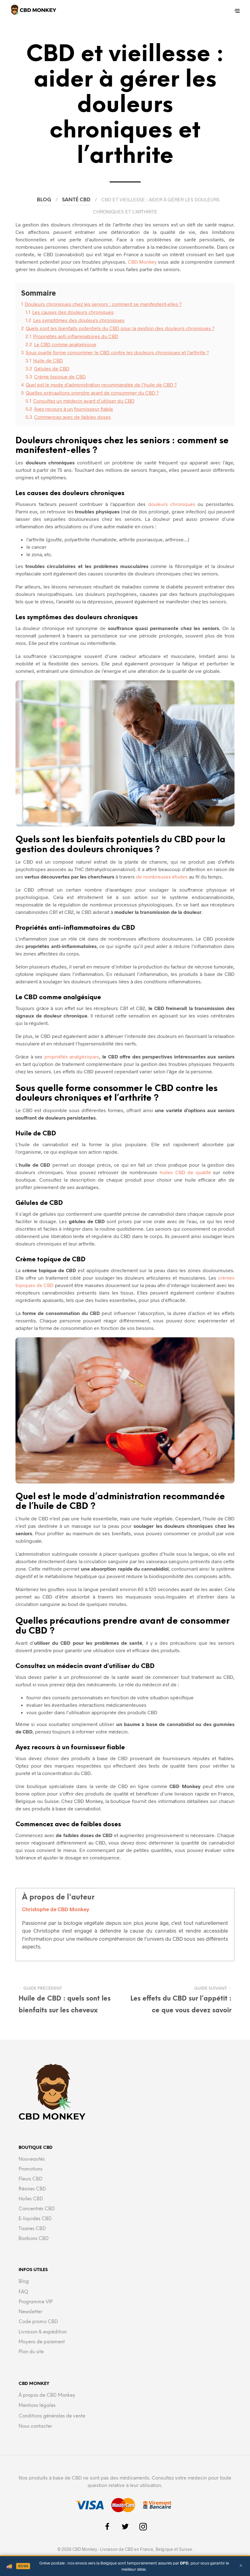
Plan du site (31, 2352)
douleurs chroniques (171, 504)
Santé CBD (76, 200)
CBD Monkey (142, 262)
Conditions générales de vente (52, 2416)
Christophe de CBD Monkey (55, 1909)
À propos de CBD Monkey (47, 2395)
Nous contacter (35, 2426)
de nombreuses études (162, 876)
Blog (44, 200)
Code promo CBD (38, 2321)
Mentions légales (37, 2405)
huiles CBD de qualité (185, 1172)
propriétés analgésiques (71, 1056)
